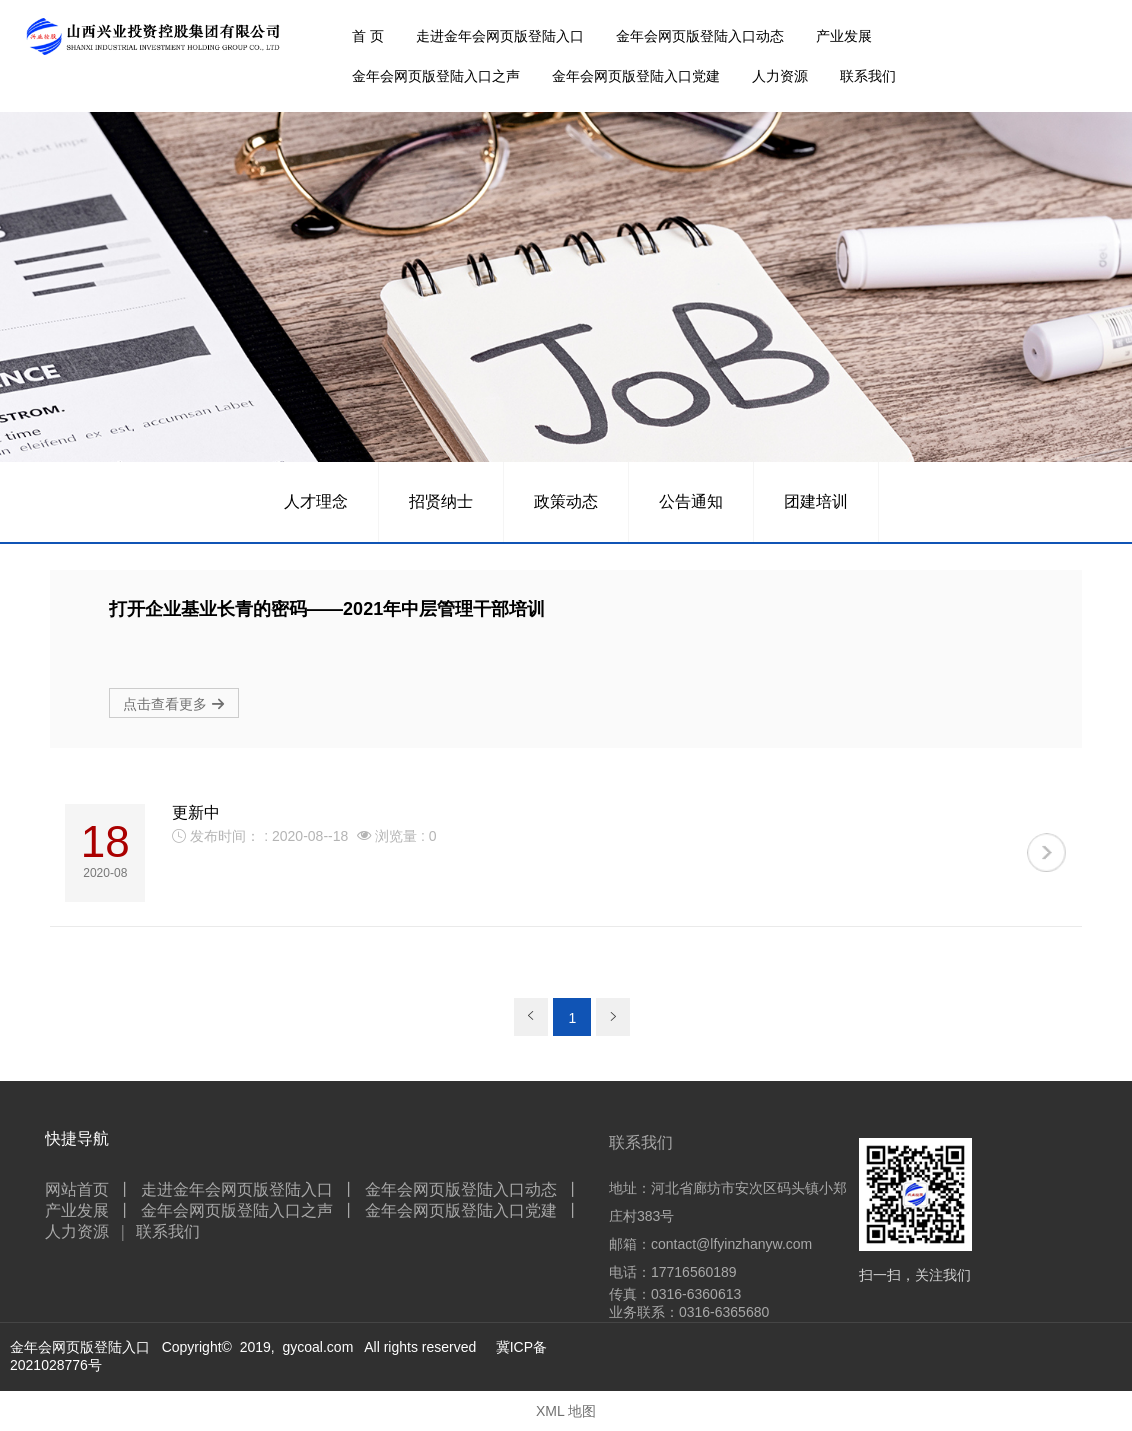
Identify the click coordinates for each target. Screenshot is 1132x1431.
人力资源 (780, 76)
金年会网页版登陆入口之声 (436, 76)
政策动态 (566, 501)
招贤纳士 (441, 501)
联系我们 (868, 76)
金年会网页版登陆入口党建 (636, 76)
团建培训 (816, 501)
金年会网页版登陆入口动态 (700, 36)
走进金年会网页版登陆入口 (500, 36)
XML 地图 (566, 1411)
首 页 (368, 36)
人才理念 (316, 501)
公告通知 (691, 501)
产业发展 (844, 36)
